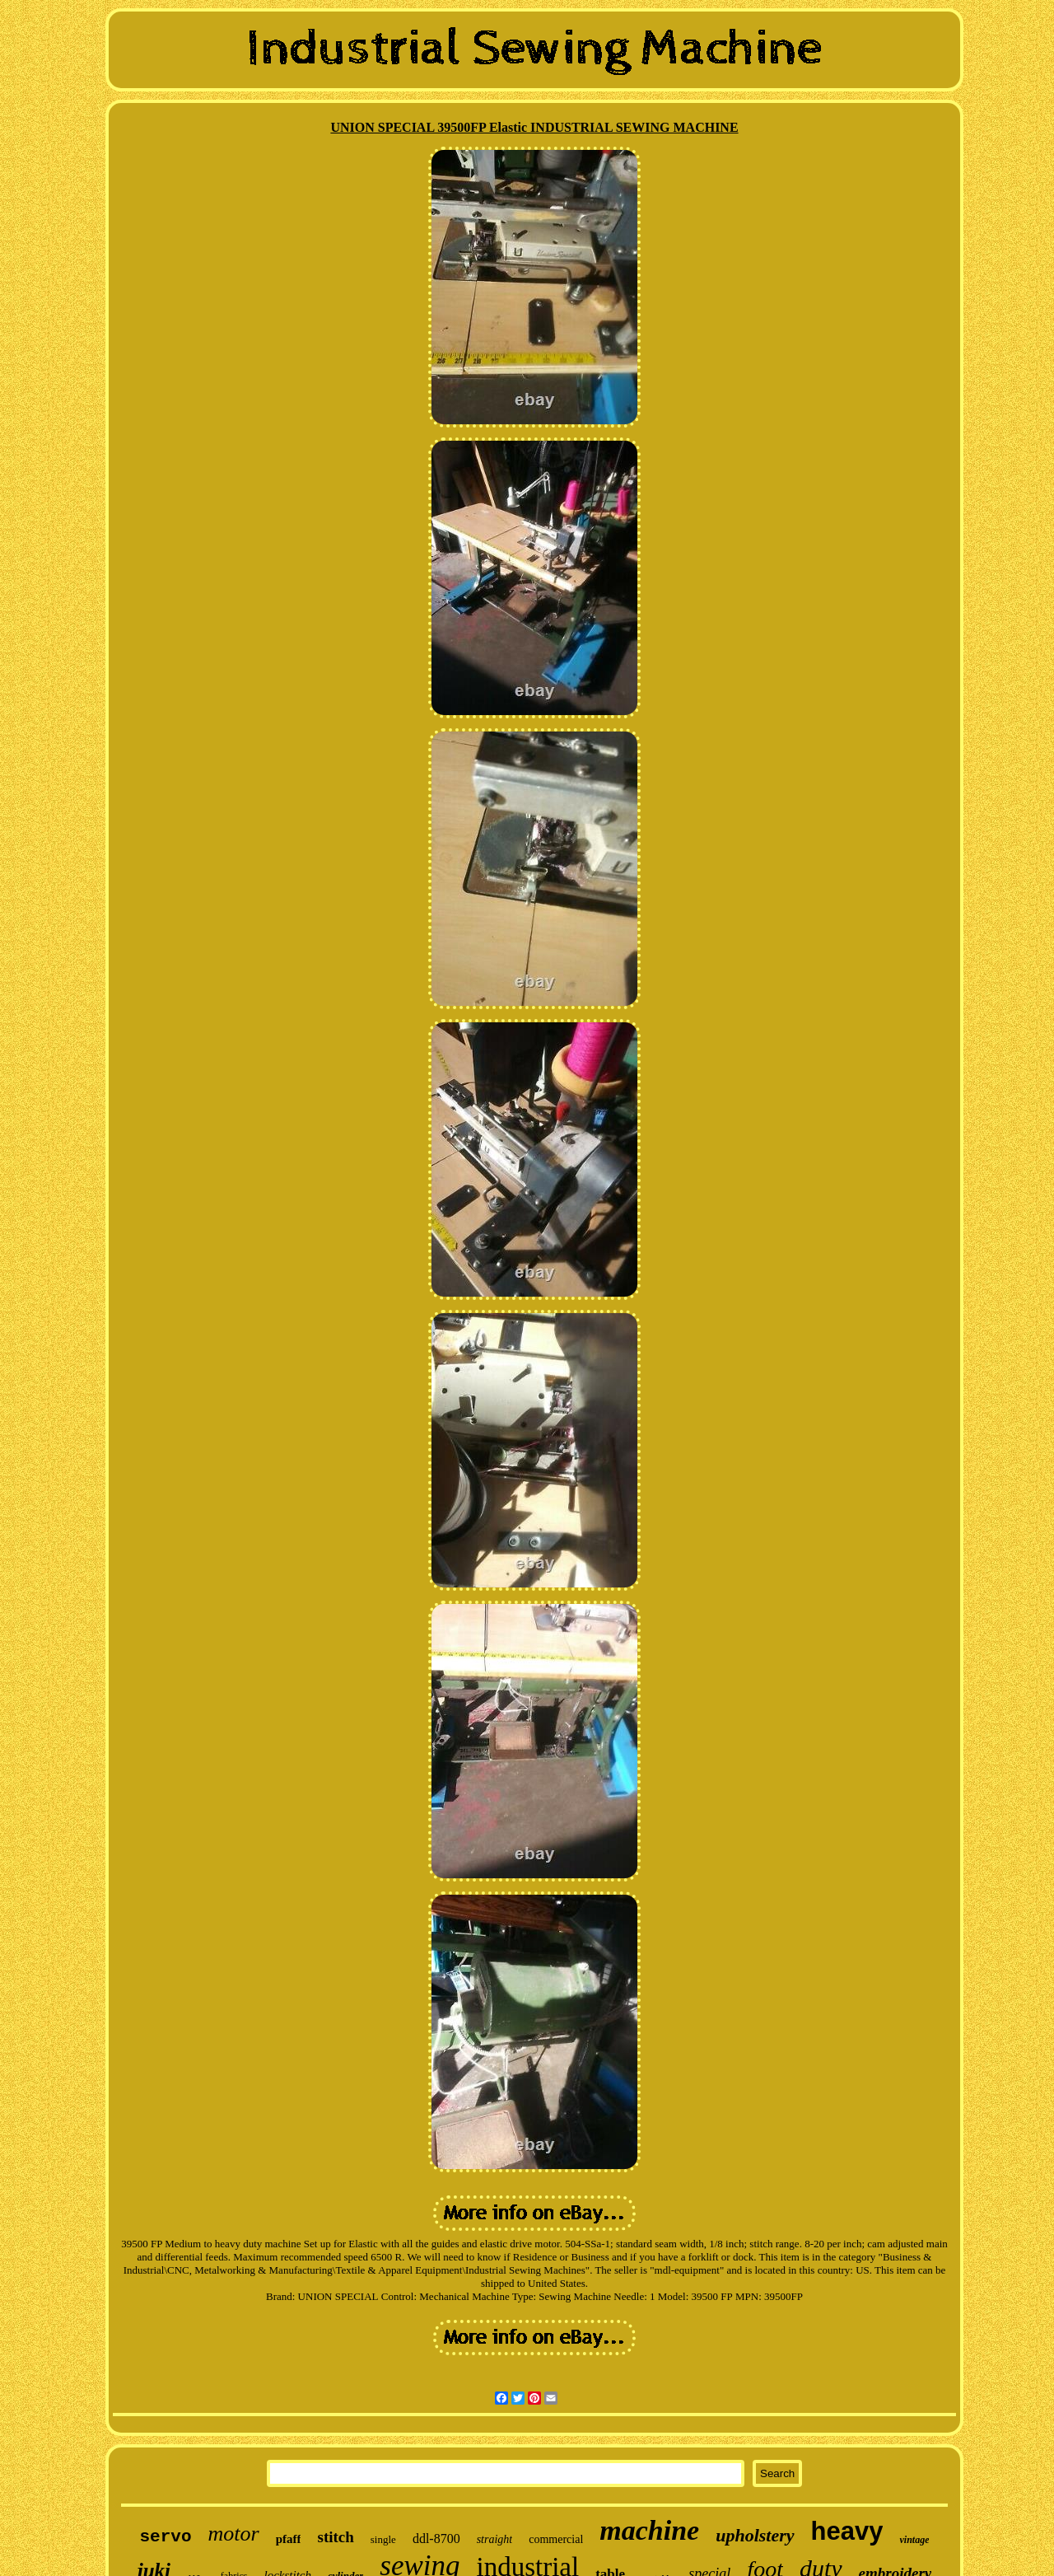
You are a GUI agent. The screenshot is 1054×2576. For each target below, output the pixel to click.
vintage (914, 2540)
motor (233, 2534)
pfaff (288, 2539)
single (383, 2539)
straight (495, 2539)
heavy (847, 2531)
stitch (335, 2537)
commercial (556, 2539)
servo (166, 2536)
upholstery (755, 2535)
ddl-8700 (436, 2539)
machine (649, 2530)
